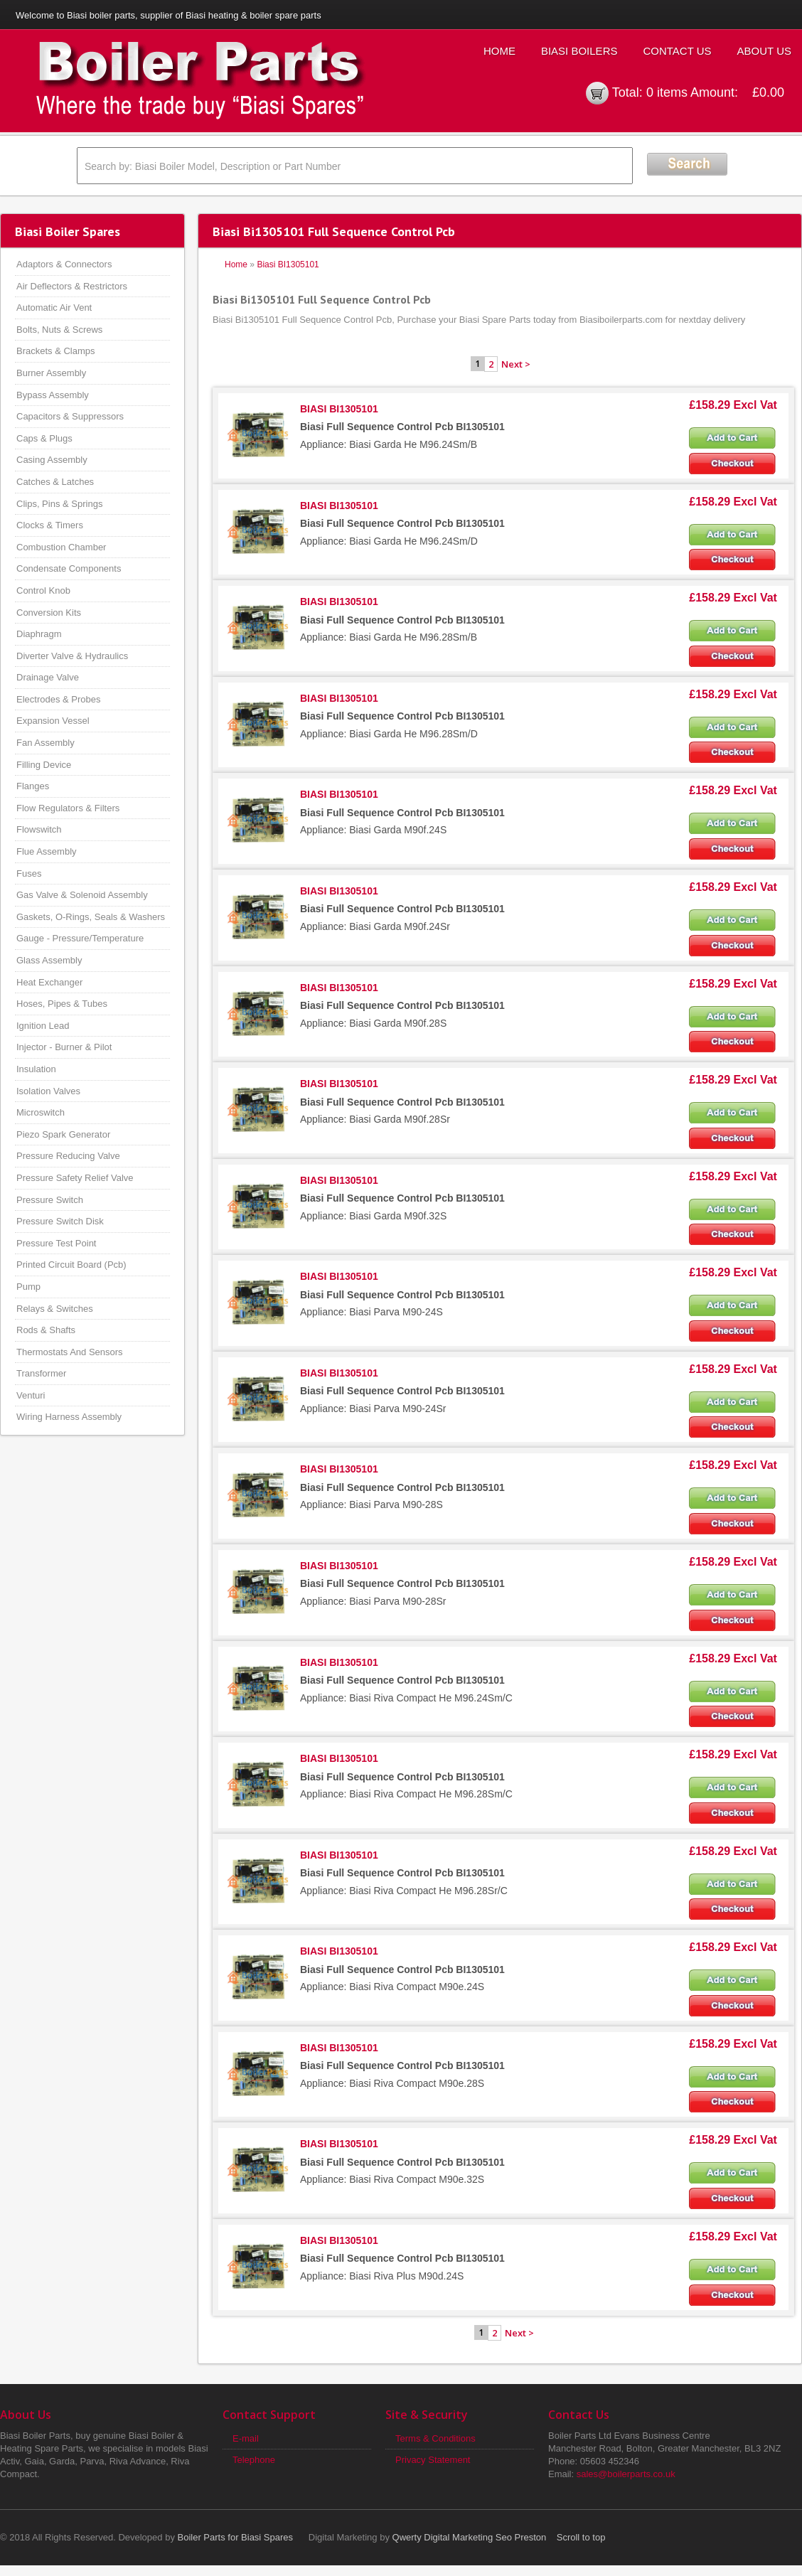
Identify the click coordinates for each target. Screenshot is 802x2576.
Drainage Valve (47, 677)
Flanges (32, 786)
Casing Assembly (51, 459)
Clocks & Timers (49, 525)
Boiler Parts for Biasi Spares (236, 2537)
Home (499, 51)
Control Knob (43, 590)
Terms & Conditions (435, 2438)
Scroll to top (581, 2537)
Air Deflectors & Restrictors (71, 286)
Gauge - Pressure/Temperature (80, 938)
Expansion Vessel (53, 720)
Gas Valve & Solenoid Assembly (82, 894)
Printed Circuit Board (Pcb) (71, 1264)
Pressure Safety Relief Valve (75, 1177)
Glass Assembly (49, 960)
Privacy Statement (433, 2459)
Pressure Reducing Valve (68, 1155)
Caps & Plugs (44, 438)
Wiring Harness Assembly (69, 1416)
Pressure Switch (49, 1200)
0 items (667, 92)
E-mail (245, 2438)
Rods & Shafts (45, 1330)
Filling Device (43, 764)
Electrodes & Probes (58, 699)
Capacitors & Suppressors (70, 416)
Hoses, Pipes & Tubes (61, 1003)
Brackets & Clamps (55, 351)
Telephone (253, 2459)
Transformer (41, 1373)
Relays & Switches (54, 1308)
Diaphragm (39, 634)
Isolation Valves (48, 1091)
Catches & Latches (55, 481)
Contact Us (677, 51)
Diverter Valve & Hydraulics (72, 656)
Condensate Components (68, 568)
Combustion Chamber (61, 547)
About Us (764, 51)
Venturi (30, 1395)
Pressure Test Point (56, 1243)
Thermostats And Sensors (69, 1352)
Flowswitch (39, 829)
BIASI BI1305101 (339, 409)
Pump (28, 1286)
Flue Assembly (46, 851)
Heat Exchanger (49, 982)
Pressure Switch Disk (60, 1221)
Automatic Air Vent (54, 307)
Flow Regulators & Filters (67, 808)
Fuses (28, 873)
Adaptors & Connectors (64, 264)
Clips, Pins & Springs (59, 503)
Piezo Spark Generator (63, 1134)
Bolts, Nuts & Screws (59, 329)
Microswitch (40, 1112)
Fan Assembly (45, 742)
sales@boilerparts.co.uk (626, 2474)
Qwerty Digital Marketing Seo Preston (469, 2537)
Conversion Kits (48, 612)
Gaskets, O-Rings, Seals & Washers (90, 917)
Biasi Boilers (579, 51)
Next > (515, 364)
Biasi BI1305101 (288, 264)
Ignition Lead (42, 1025)
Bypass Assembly (52, 395)
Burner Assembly (51, 373)
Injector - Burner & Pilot (64, 1047)
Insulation (36, 1069)
